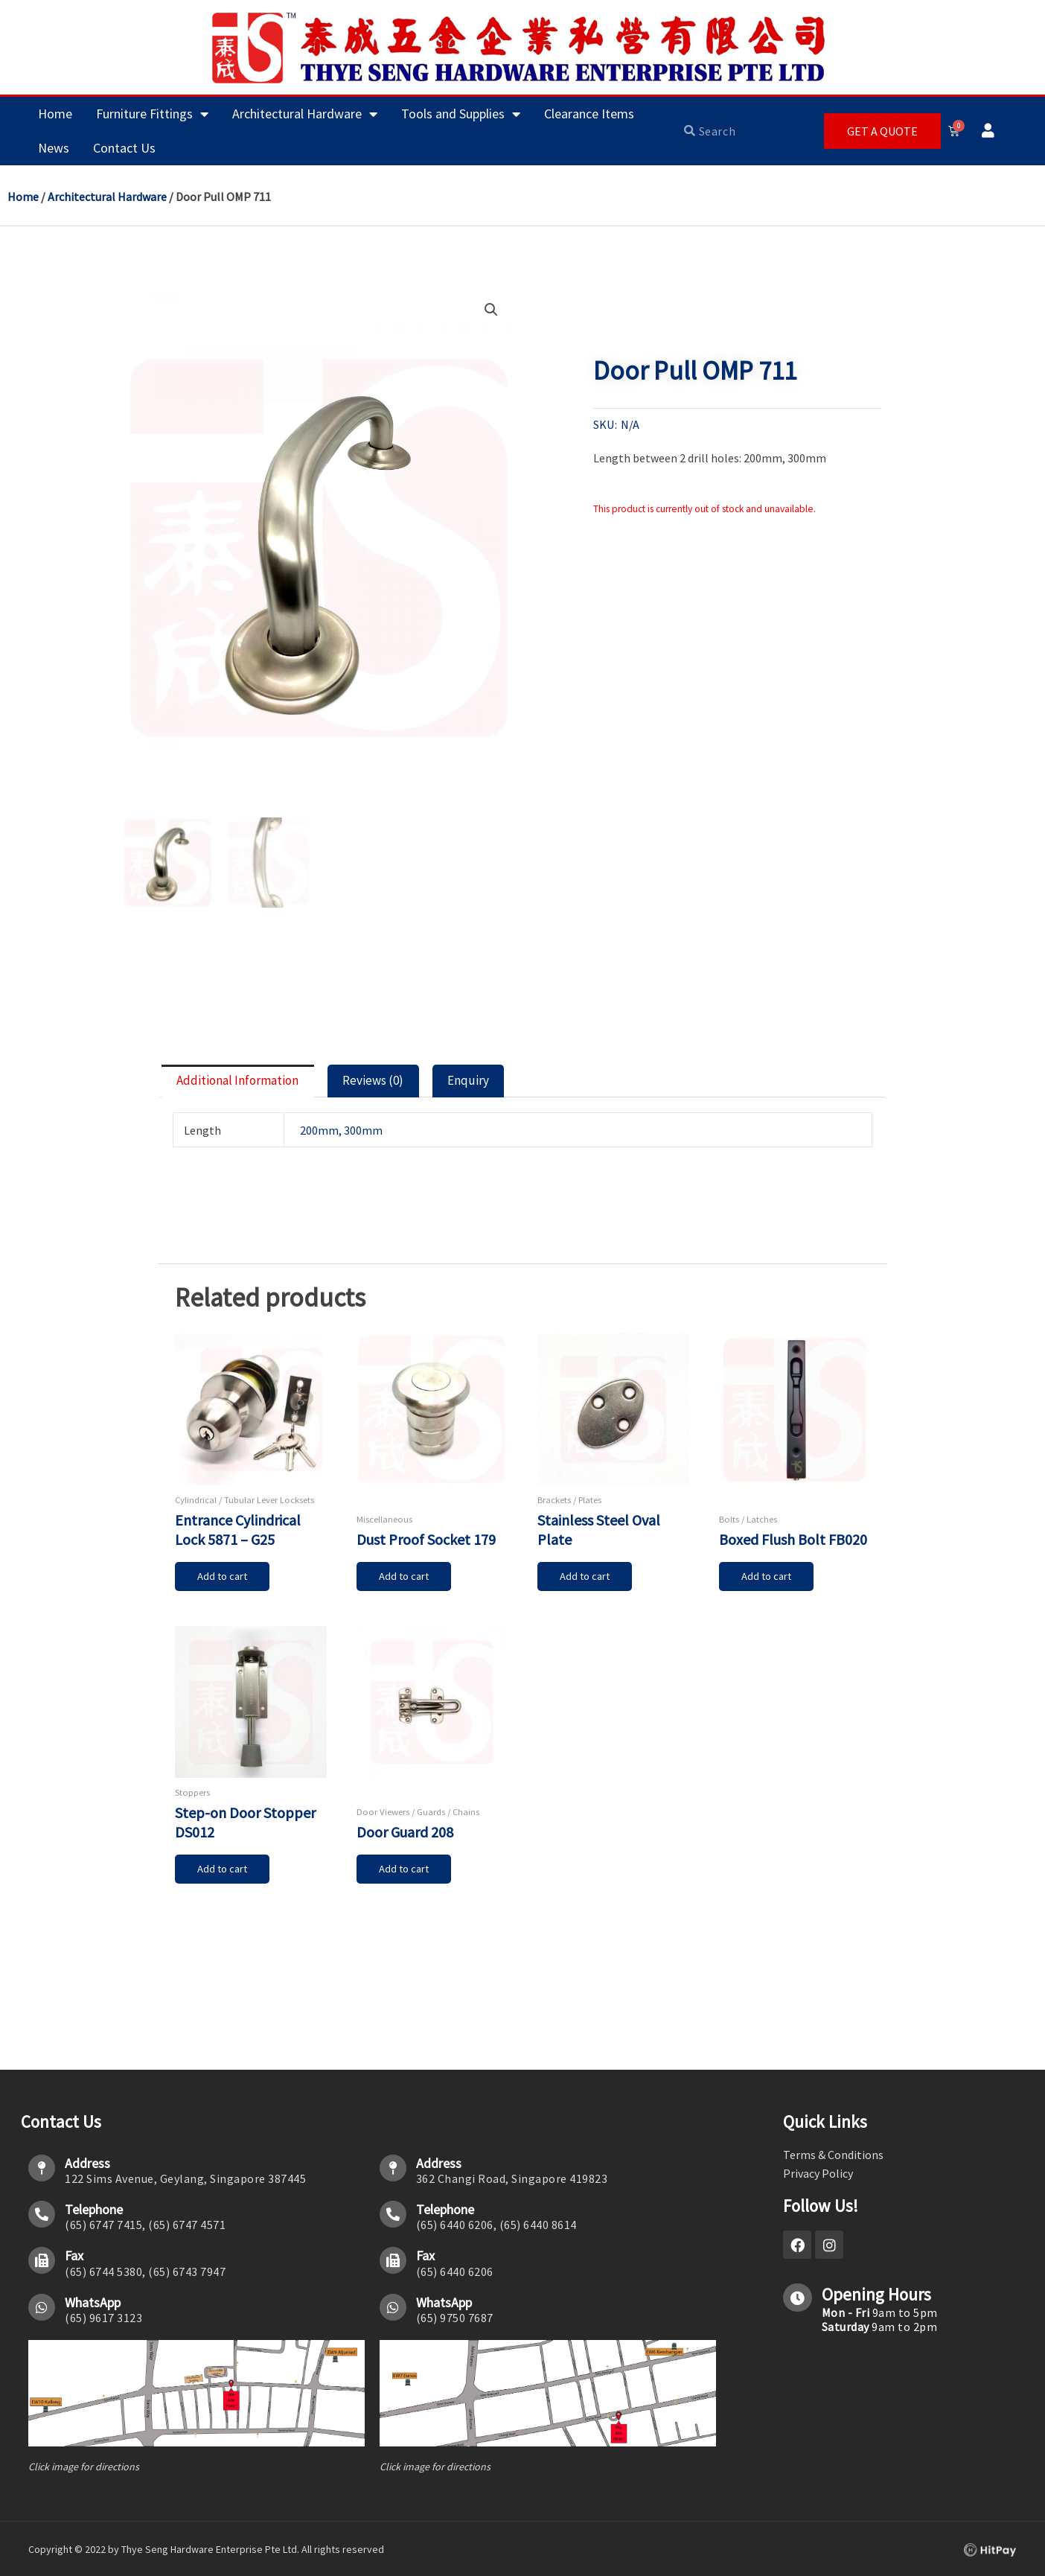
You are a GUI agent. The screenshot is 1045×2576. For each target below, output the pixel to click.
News (53, 147)
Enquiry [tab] (516, 1085)
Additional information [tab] (251, 1085)
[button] (490, 310)
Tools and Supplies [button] (460, 114)
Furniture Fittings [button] (152, 114)
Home (55, 113)
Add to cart (225, 1585)
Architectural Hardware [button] (304, 114)
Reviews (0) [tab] (408, 1085)
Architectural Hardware (107, 196)
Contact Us (124, 147)
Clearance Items (589, 113)
